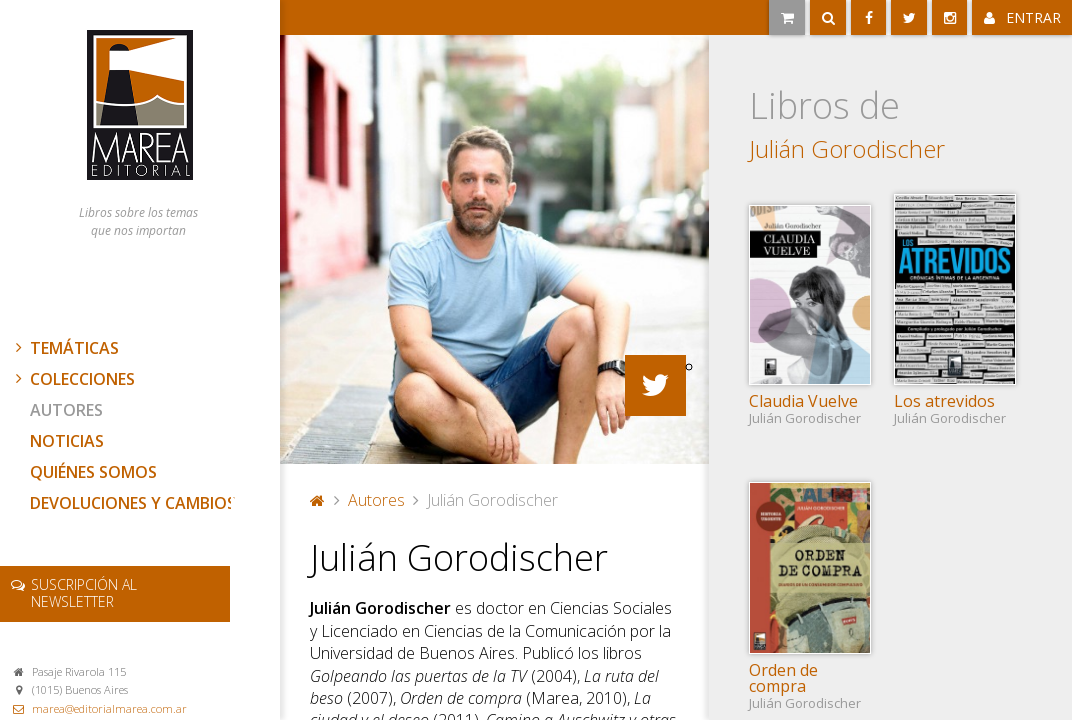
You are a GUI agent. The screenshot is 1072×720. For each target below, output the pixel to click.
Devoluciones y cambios (133, 503)
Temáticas (65, 348)
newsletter (84, 593)
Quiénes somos (93, 472)
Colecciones (73, 379)
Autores (66, 410)
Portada (318, 500)
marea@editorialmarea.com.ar (109, 708)
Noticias (67, 441)
